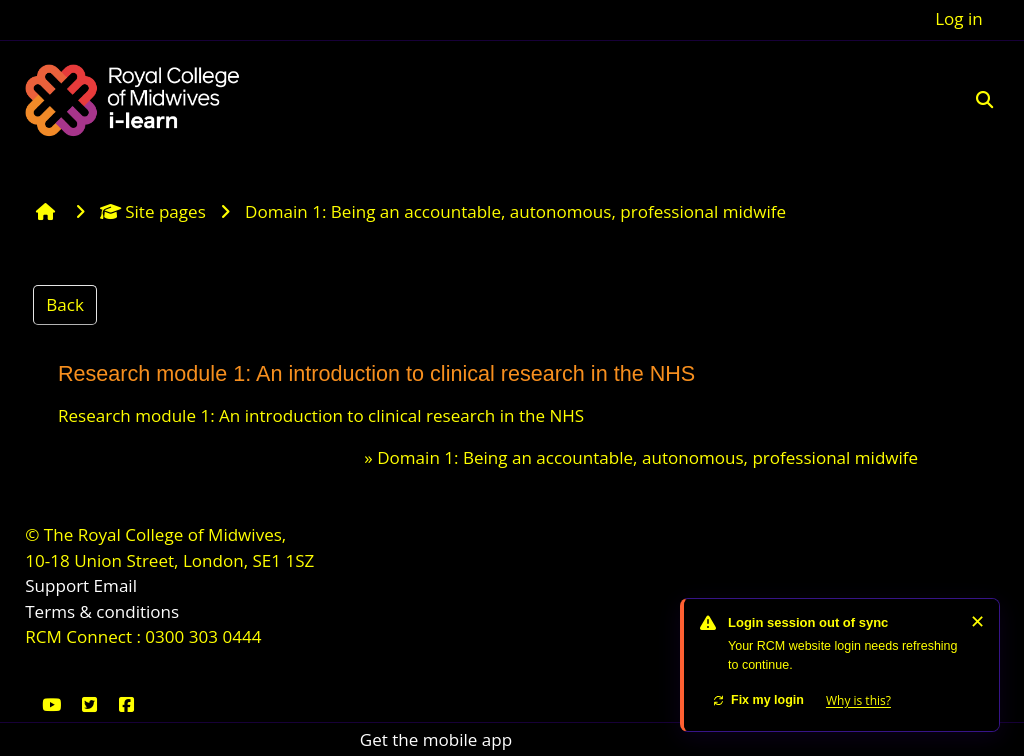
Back (65, 304)
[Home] (135, 97)
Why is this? (858, 700)
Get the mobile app (436, 739)
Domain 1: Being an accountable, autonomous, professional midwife (647, 457)
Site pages (153, 211)
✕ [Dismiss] (977, 621)
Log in (959, 18)
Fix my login (758, 700)
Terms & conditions (102, 611)
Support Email (81, 585)
